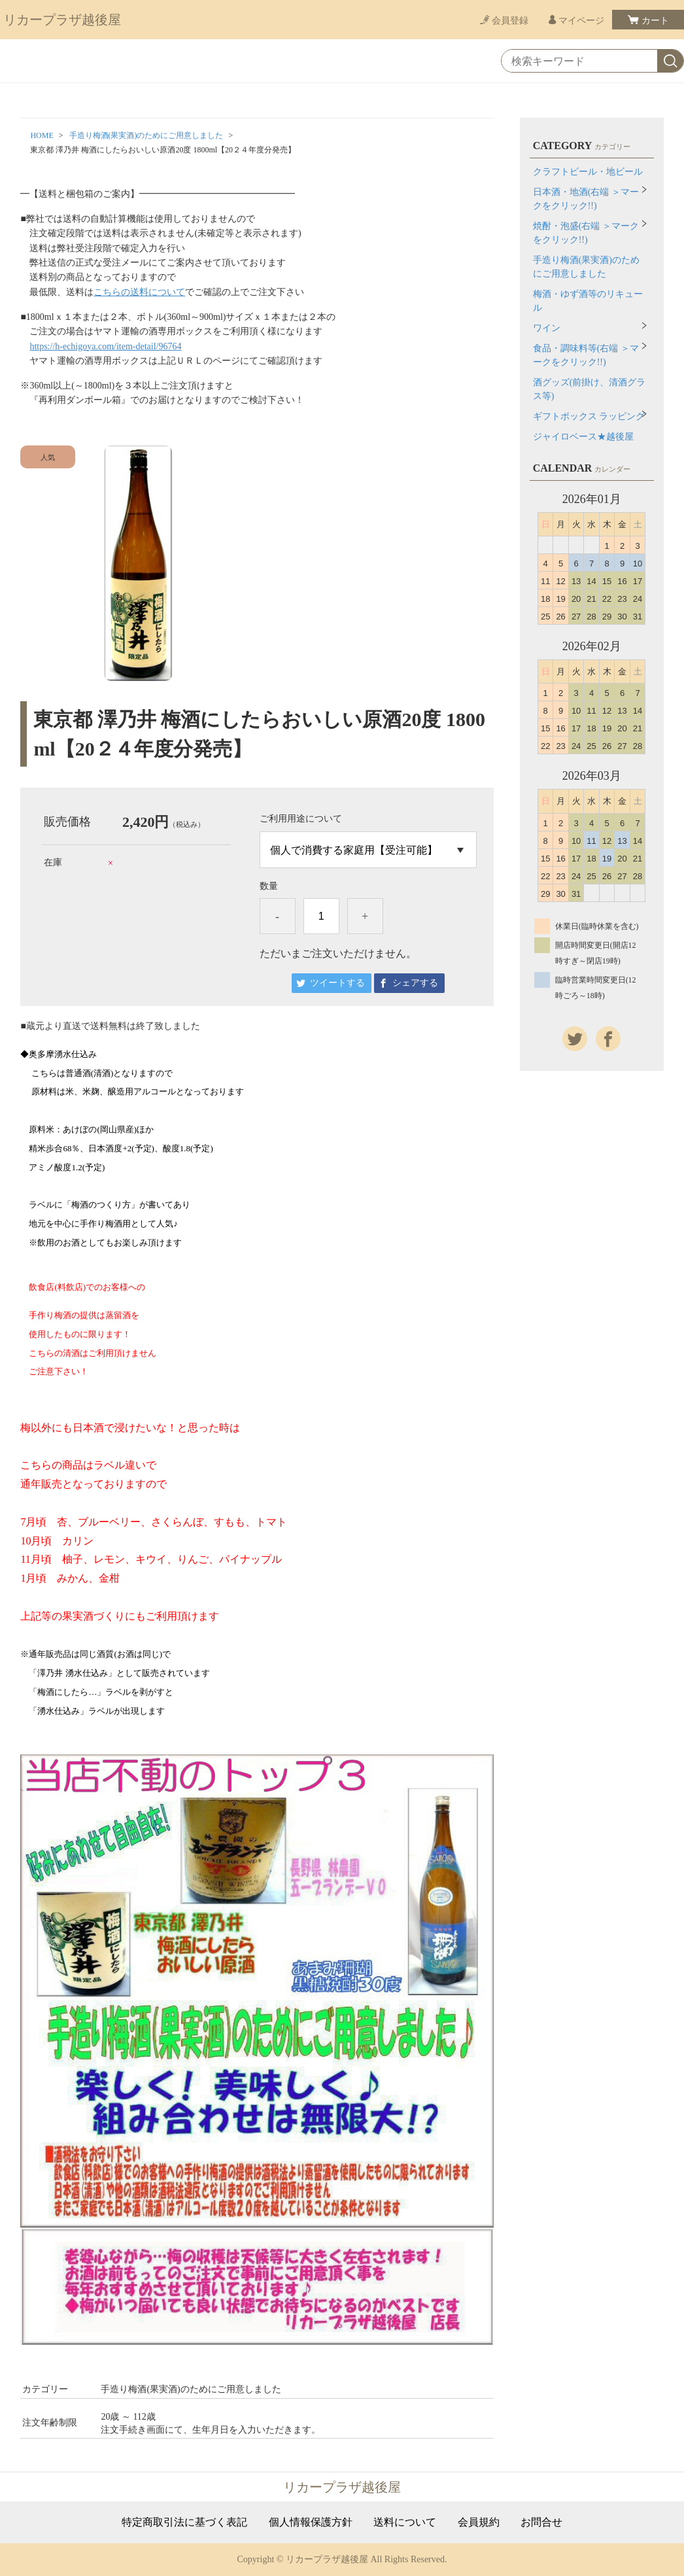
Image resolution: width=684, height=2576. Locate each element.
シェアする (415, 983)
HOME (41, 135)
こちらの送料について (139, 292)
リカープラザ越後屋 (62, 19)
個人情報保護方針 (310, 2522)
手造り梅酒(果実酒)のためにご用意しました (146, 135)
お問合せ (541, 2522)
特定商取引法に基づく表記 (184, 2522)
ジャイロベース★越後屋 (583, 437)
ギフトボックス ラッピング (589, 416)
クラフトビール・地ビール (588, 172)
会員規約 (479, 2522)
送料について (404, 2522)
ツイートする (337, 983)
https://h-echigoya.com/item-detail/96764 (105, 346)
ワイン (546, 328)
